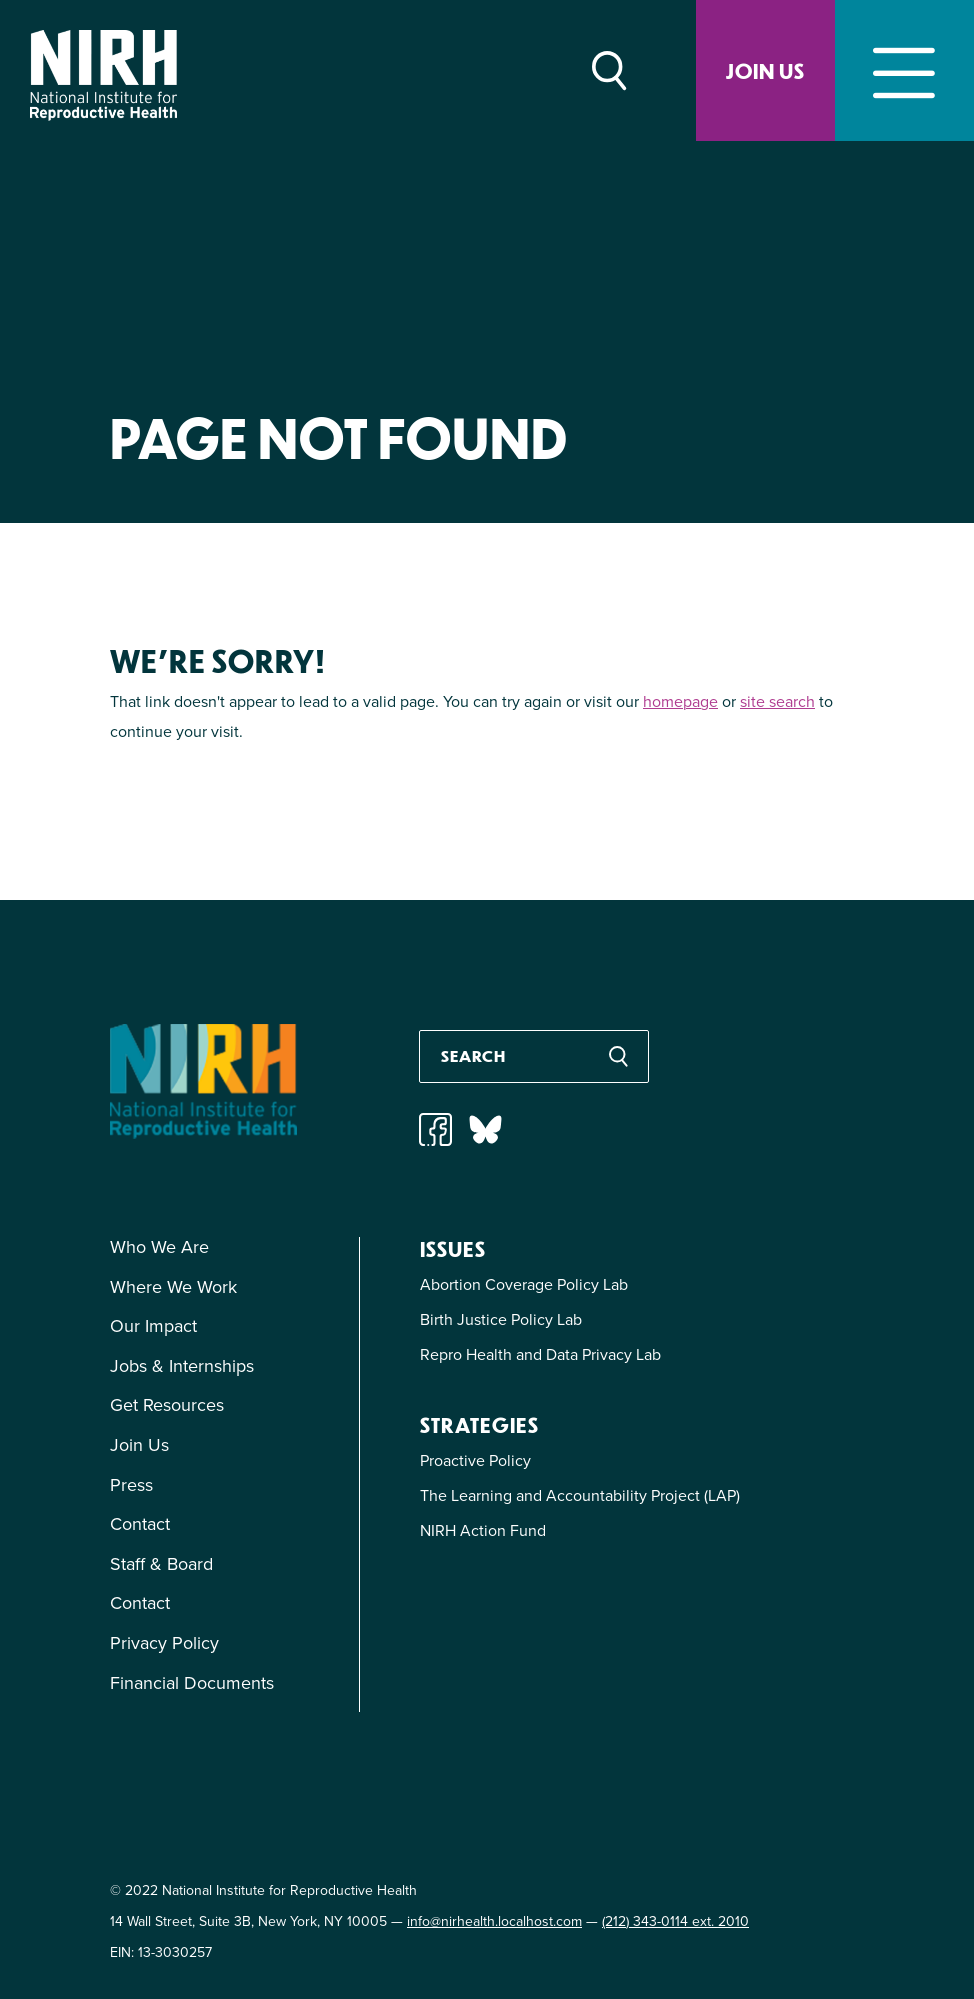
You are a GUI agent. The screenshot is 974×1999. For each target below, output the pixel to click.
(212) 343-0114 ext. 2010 (675, 1921)
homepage (680, 701)
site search (777, 701)
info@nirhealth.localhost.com (494, 1921)
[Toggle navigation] (904, 70)
